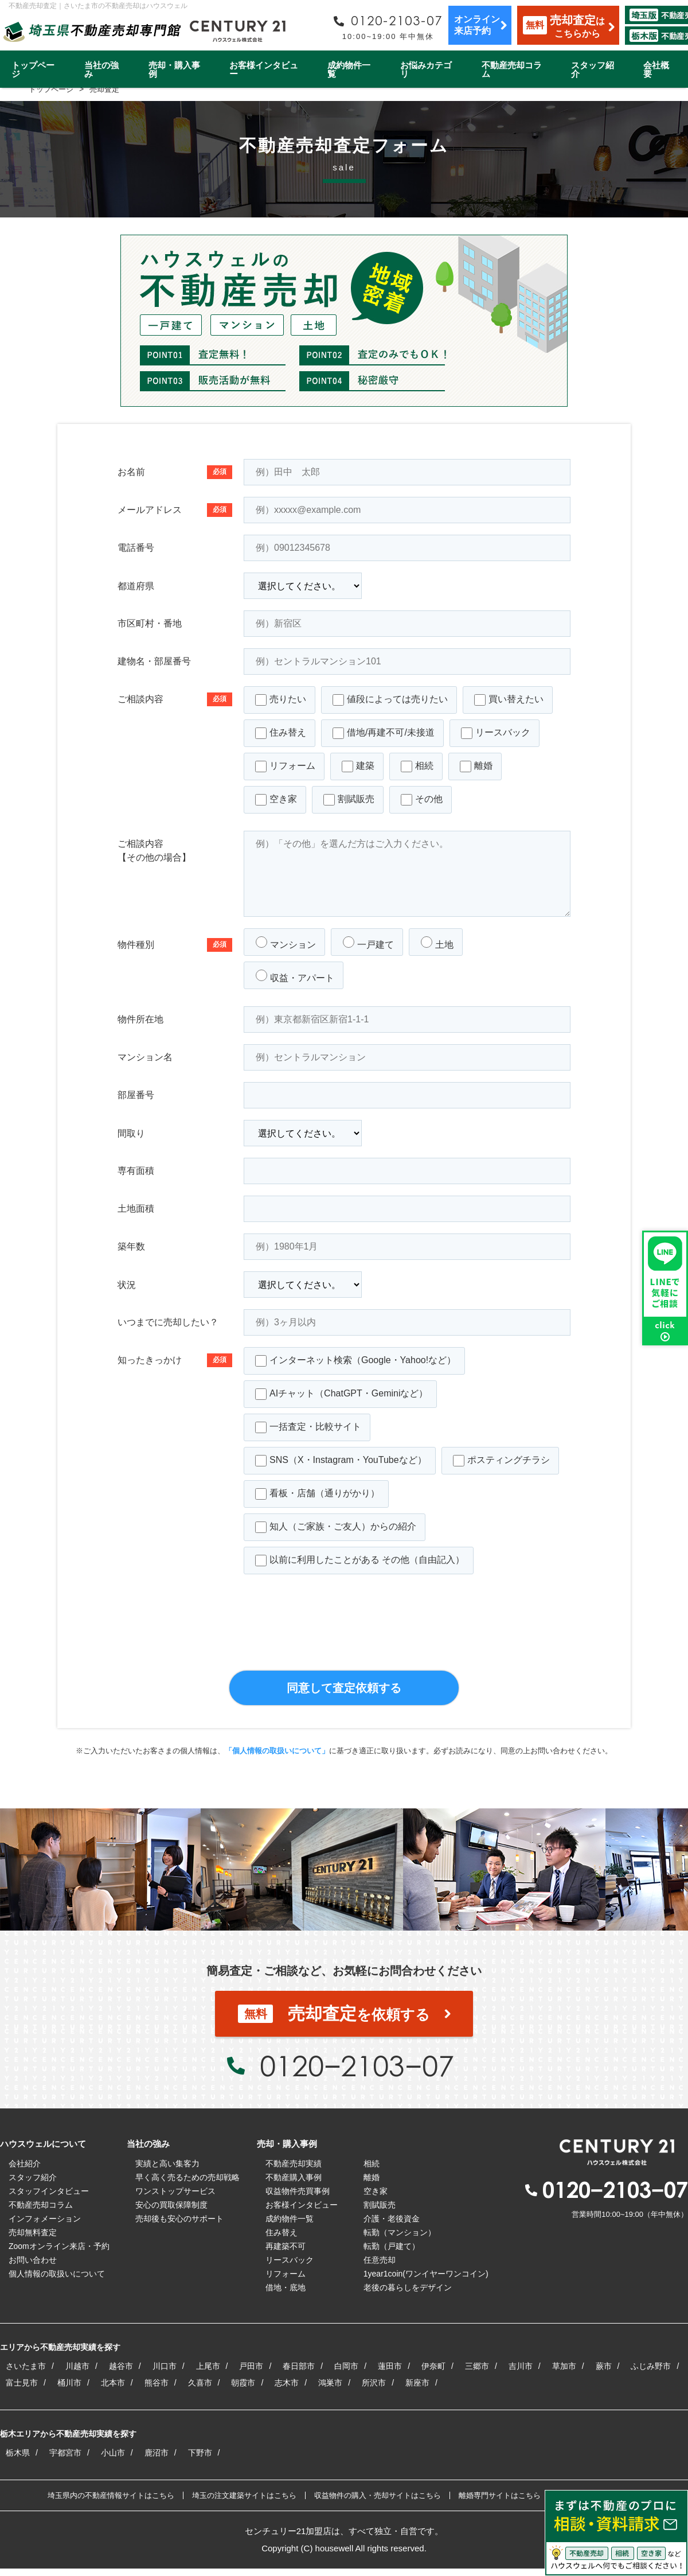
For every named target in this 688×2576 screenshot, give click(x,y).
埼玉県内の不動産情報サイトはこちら (111, 2495)
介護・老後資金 (391, 2218)
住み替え (280, 733)
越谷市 (121, 2366)
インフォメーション (45, 2218)
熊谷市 (156, 2382)
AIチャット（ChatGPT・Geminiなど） (341, 1394)
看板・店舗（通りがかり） (317, 1494)
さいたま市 (26, 2366)
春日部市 (299, 2366)
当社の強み (101, 69)
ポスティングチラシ (501, 1460)
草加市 (564, 2366)
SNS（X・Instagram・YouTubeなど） (341, 1460)
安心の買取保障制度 (171, 2204)
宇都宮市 (65, 2452)
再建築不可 (285, 2246)
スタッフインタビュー (49, 2191)
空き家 (276, 800)
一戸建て (368, 943)
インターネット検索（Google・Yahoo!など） (355, 1361)
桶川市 (69, 2382)
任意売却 (379, 2259)
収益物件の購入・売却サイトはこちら (377, 2495)
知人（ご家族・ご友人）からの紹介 (335, 1527)
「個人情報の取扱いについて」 (277, 1750)
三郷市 (477, 2366)
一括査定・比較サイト (308, 1427)
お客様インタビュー (263, 69)
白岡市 (346, 2366)
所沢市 (374, 2382)
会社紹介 (25, 2163)
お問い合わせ (33, 2259)
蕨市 (604, 2366)
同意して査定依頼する (344, 1688)
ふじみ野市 (651, 2366)
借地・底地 (285, 2287)
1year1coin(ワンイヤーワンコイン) (425, 2273)
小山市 (113, 2452)
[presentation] (344, 1636)
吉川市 (521, 2366)
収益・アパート (295, 976)
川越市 (77, 2366)
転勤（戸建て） (391, 2246)
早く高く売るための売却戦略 (187, 2177)
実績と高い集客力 (167, 2163)
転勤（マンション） (399, 2232)
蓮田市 (390, 2366)
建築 (358, 766)
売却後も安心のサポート (179, 2218)
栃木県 (18, 2452)
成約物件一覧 (348, 69)
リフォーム (285, 766)
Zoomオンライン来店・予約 (59, 2246)
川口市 (165, 2366)
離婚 (476, 766)
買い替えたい (509, 700)
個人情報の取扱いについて (57, 2273)
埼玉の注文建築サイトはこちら (244, 2495)
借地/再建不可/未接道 (384, 733)
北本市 (113, 2382)
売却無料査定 (33, 2232)
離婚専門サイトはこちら (500, 2495)
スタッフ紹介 (592, 69)
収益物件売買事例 (297, 2191)
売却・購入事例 (174, 69)
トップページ (32, 69)
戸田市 (251, 2366)
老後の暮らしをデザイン (407, 2287)
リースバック (495, 733)
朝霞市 (243, 2382)
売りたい (280, 700)
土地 (437, 943)
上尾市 (208, 2366)
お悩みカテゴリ (426, 69)
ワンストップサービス (175, 2191)
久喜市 (200, 2382)
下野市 (200, 2452)
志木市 (287, 2382)
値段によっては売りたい (390, 700)
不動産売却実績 (293, 2163)
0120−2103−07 (357, 2065)
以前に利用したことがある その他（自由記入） (359, 1560)
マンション (286, 943)
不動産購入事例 (293, 2177)
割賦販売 (348, 800)
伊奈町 (433, 2366)
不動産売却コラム (512, 69)
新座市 (417, 2382)
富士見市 (22, 2382)
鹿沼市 (156, 2452)
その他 (422, 800)
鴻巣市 (330, 2382)
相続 (417, 766)
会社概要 (656, 69)
